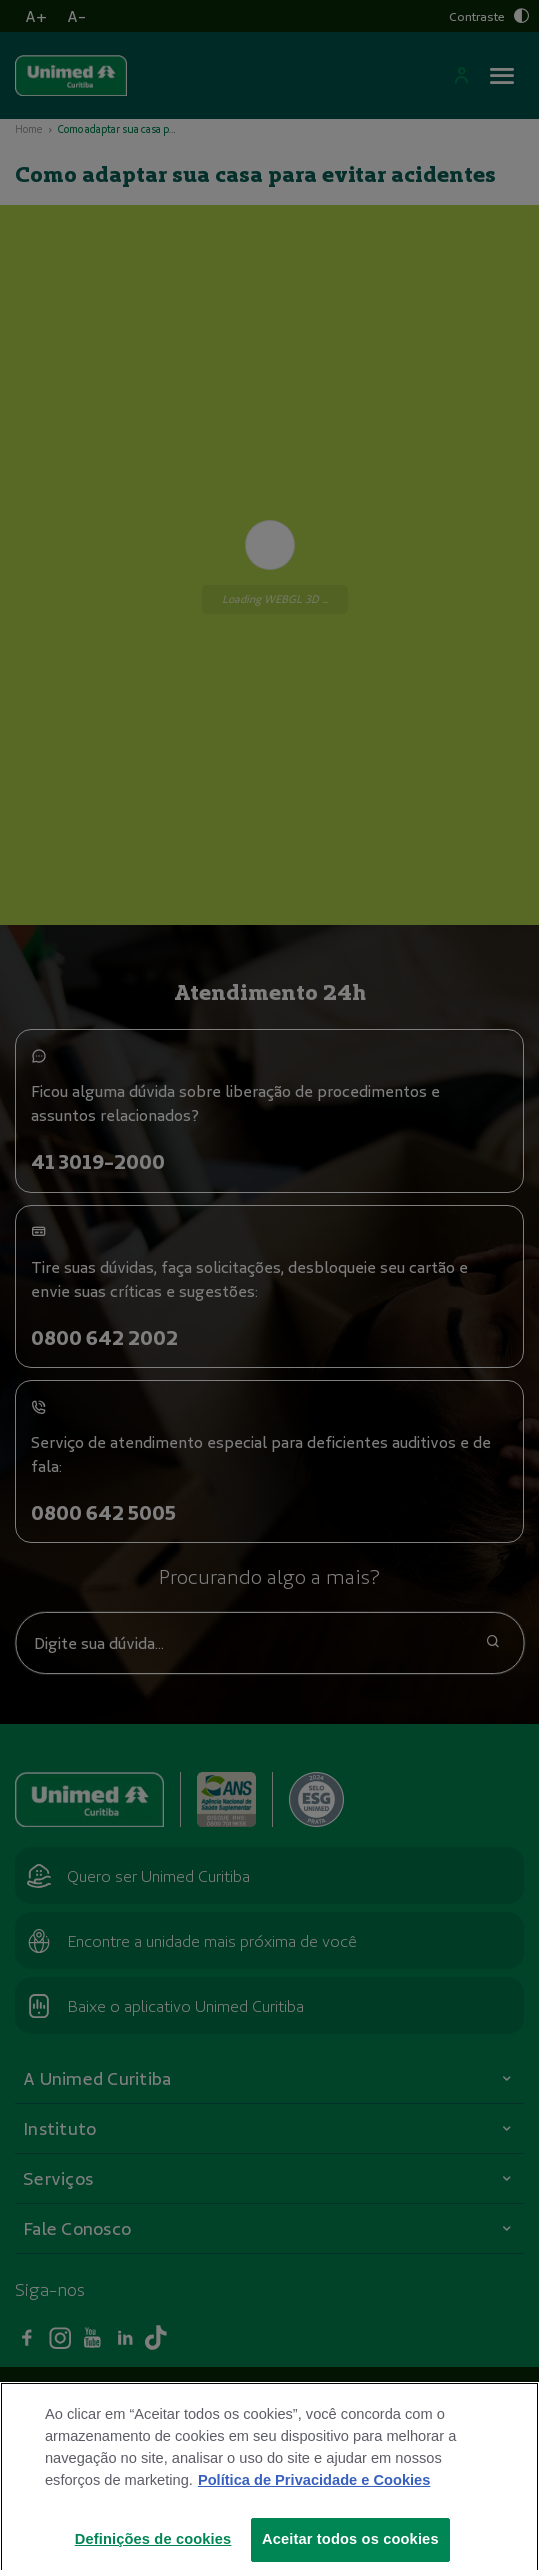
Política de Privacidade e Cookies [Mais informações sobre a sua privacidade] (314, 2511)
